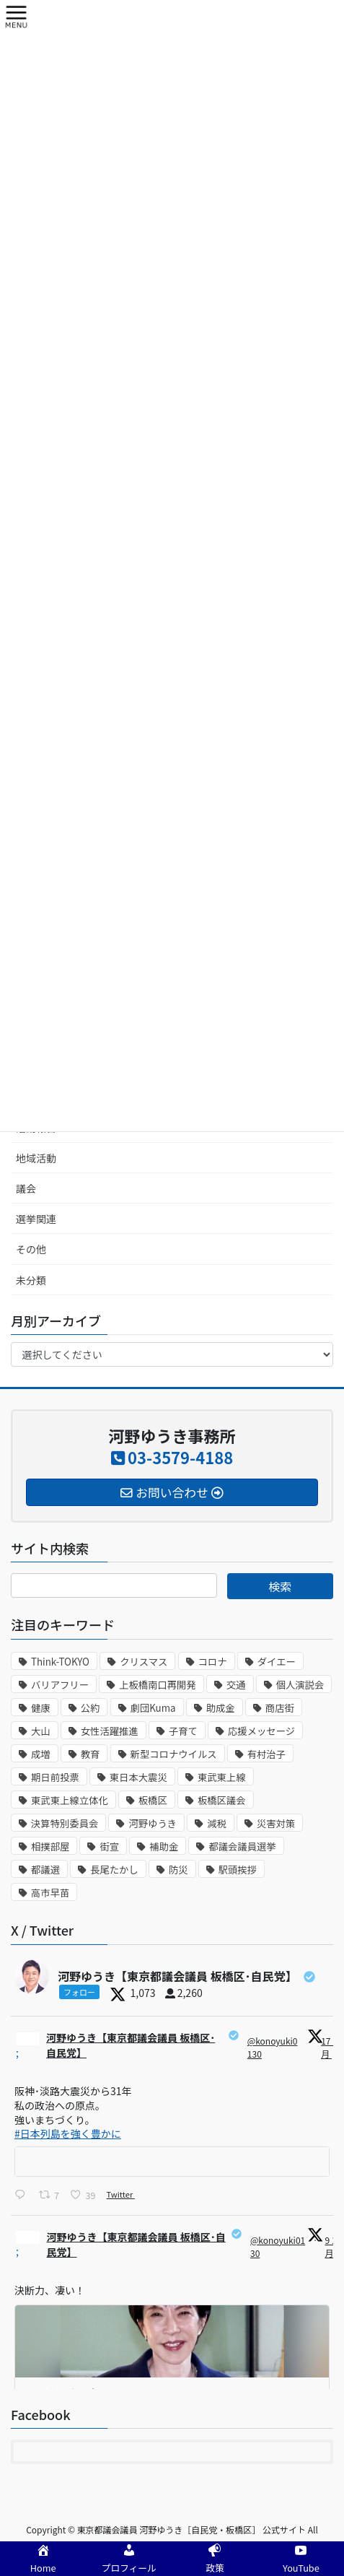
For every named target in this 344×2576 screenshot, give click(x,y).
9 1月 (330, 2246)
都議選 (45, 1869)
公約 (90, 1708)
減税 (216, 1823)
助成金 (220, 1708)
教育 (90, 1754)
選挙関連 (36, 1218)
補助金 (163, 1846)
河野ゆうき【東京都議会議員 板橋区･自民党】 (130, 2045)
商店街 (279, 1708)
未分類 (31, 1280)
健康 (40, 1708)
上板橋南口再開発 (157, 1685)
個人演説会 (300, 1685)
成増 (40, 1754)
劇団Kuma (153, 1708)
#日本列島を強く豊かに (67, 2133)
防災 (178, 1869)
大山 (40, 1731)
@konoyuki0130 (272, 2047)
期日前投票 (55, 1777)
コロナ (212, 1661)
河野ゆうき (152, 1823)
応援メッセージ (261, 1731)
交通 (236, 1685)
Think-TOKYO (60, 1661)
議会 (26, 1188)
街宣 (109, 1846)
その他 (31, 1249)
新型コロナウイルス (174, 1754)
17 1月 (329, 2047)
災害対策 (276, 1823)
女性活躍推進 (109, 1731)
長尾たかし (114, 1869)
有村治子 (266, 1754)
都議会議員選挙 (241, 1846)
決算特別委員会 (64, 1823)
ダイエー (276, 1661)
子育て (183, 1731)
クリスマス (143, 1661)
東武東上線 (222, 1777)
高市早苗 (50, 1893)
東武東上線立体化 (69, 1800)
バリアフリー (60, 1685)
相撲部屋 (50, 1846)
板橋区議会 (222, 1800)
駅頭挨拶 (238, 1869)
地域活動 (36, 1158)
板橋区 (152, 1800)
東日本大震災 (138, 1777)
